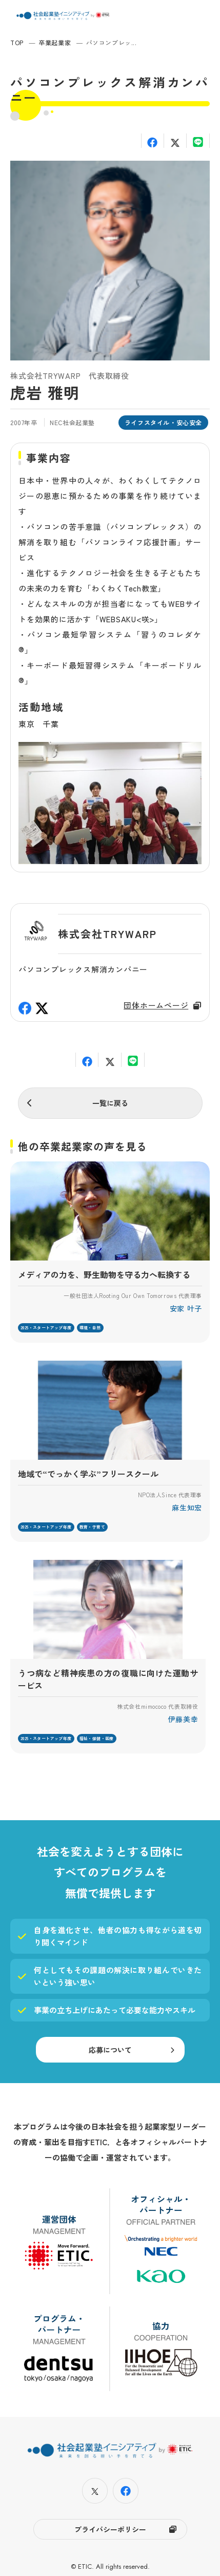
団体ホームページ (156, 1005)
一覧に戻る (110, 1103)
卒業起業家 (54, 42)
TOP (17, 42)
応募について (110, 2050)
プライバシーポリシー (110, 2529)
